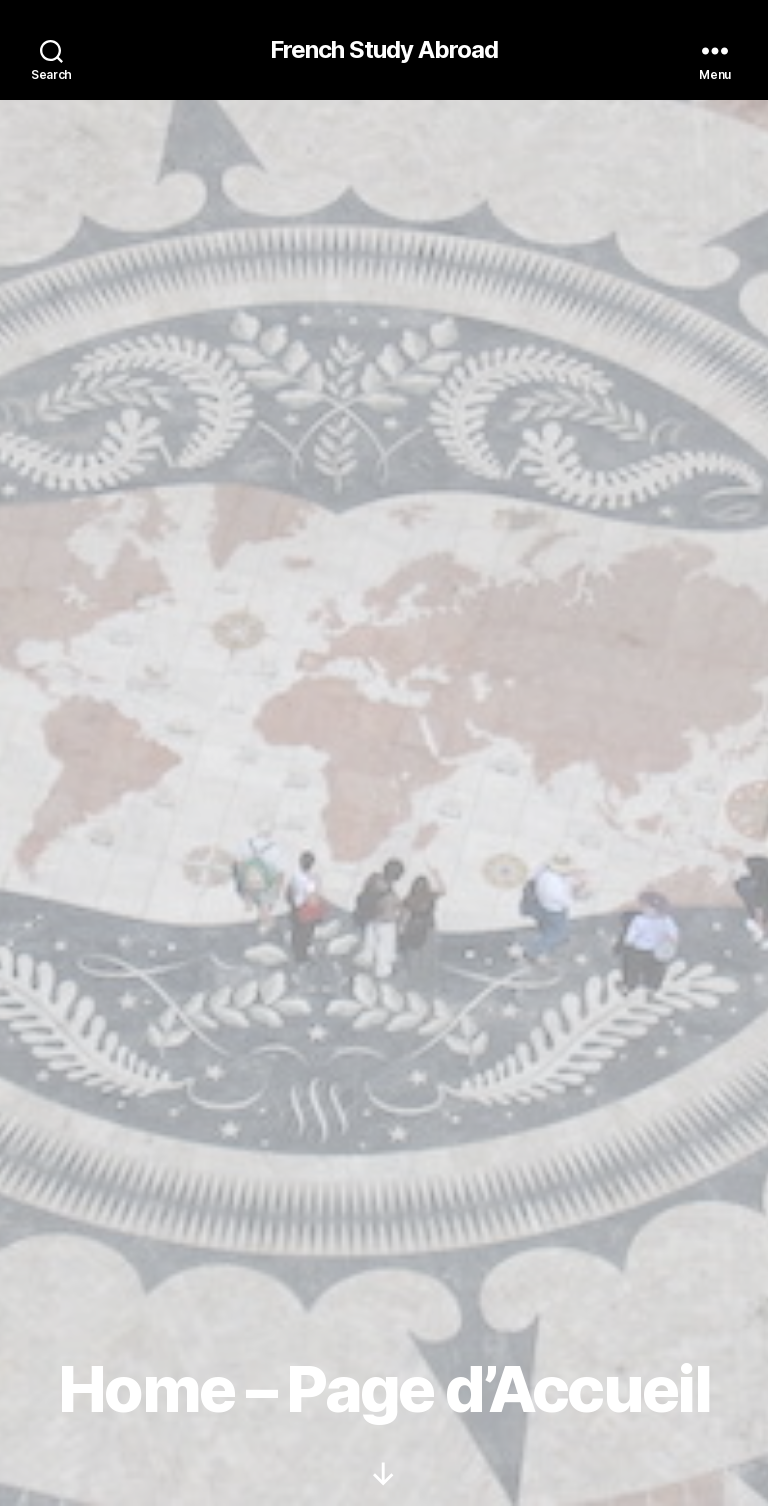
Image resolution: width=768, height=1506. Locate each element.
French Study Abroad (384, 50)
